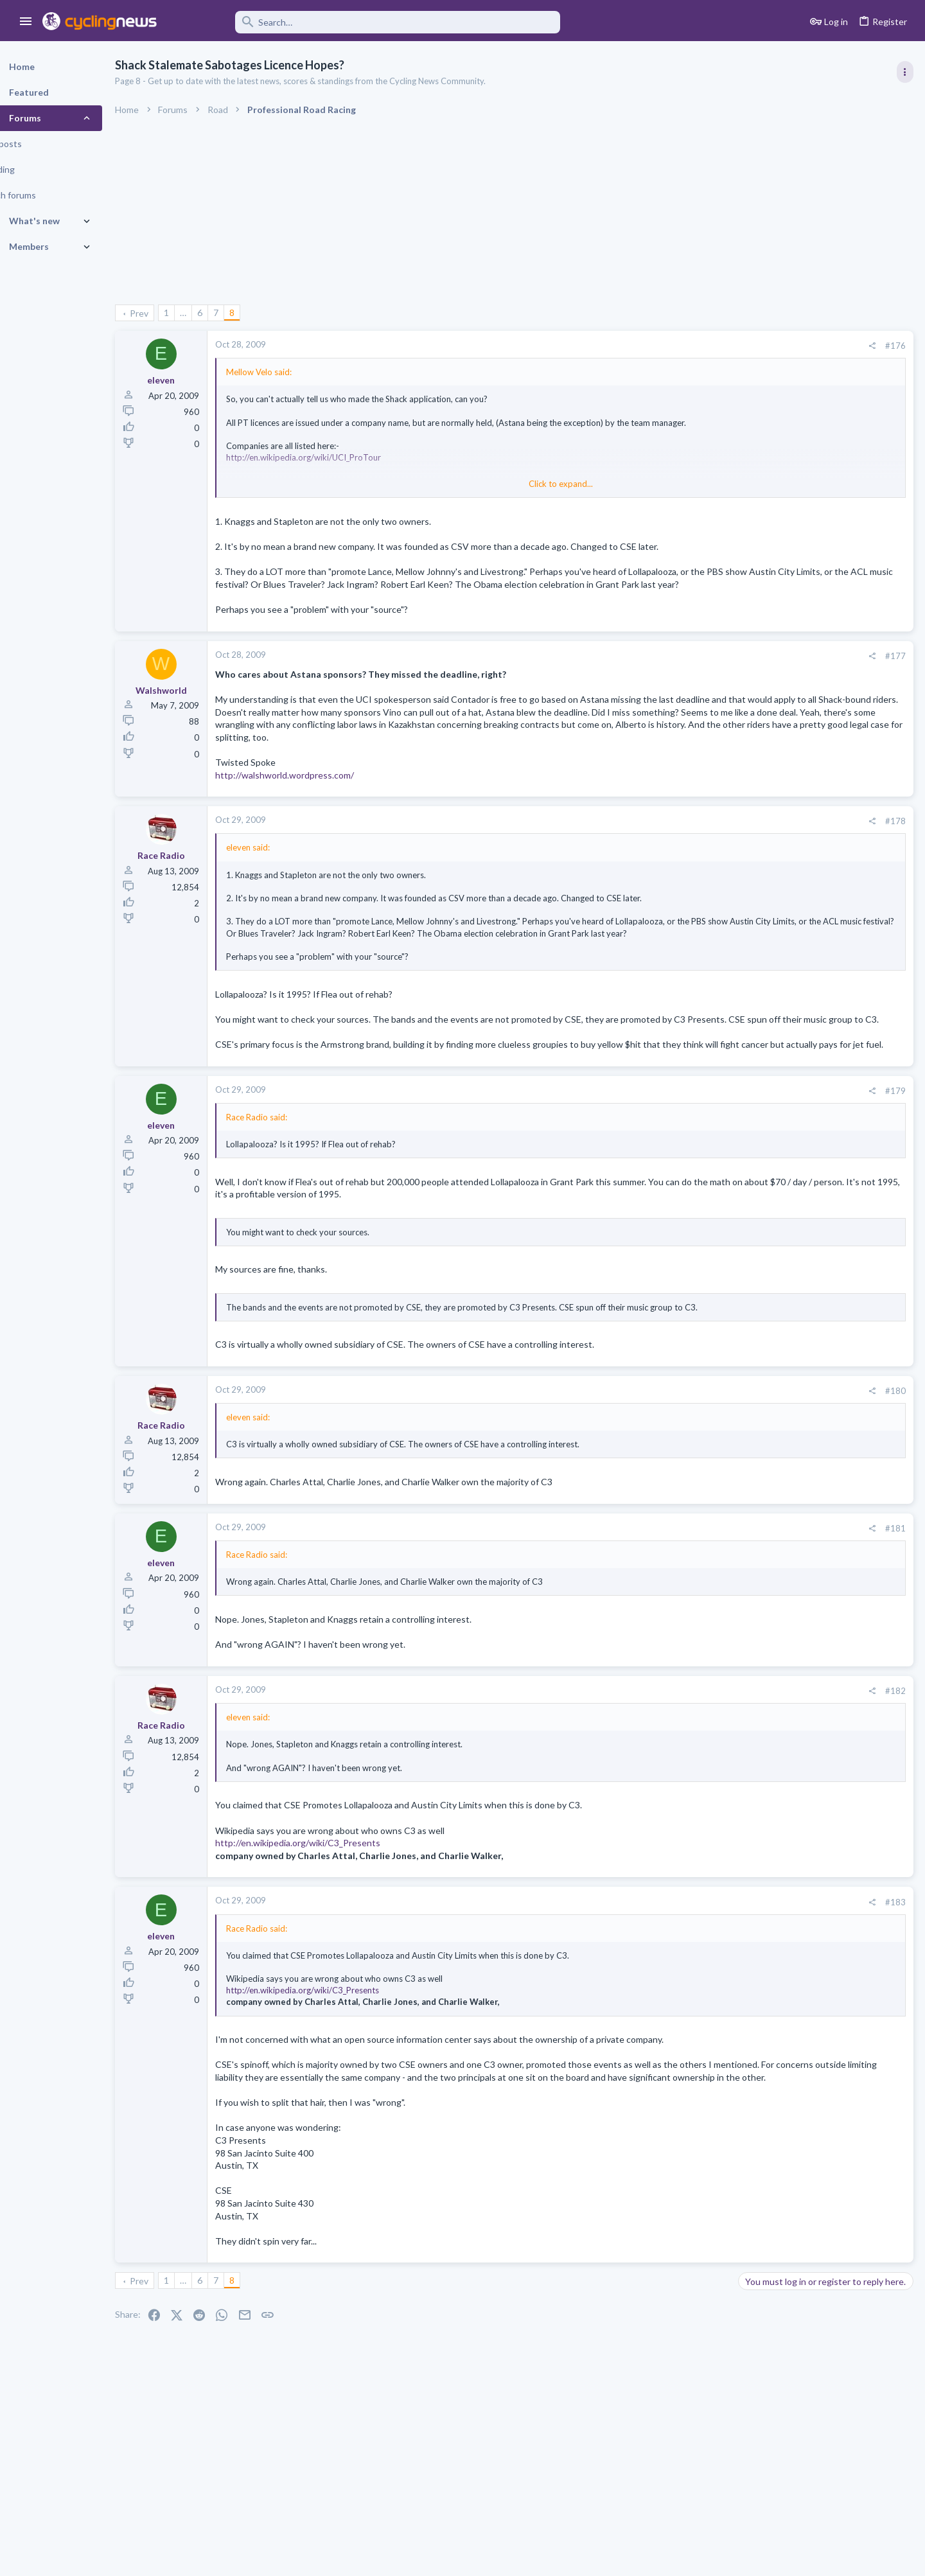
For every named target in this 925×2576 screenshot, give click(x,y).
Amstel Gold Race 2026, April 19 (807, 920)
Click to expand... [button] (474, 484)
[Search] (367, 22)
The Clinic (761, 1262)
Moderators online (766, 1659)
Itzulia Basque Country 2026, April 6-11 (821, 858)
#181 (688, 1593)
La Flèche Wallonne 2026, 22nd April (814, 797)
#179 (688, 1144)
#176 (688, 345)
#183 (688, 1967)
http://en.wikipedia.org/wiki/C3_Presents (330, 1907)
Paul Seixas (765, 1238)
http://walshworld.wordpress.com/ (317, 800)
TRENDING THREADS (762, 696)
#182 (688, 1756)
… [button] (216, 312)
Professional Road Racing (790, 771)
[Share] (665, 346)
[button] (26, 22)
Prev (172, 313)
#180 (688, 1456)
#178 (688, 847)
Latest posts (749, 1211)
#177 (688, 668)
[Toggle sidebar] (903, 72)
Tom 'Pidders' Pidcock (787, 1413)
